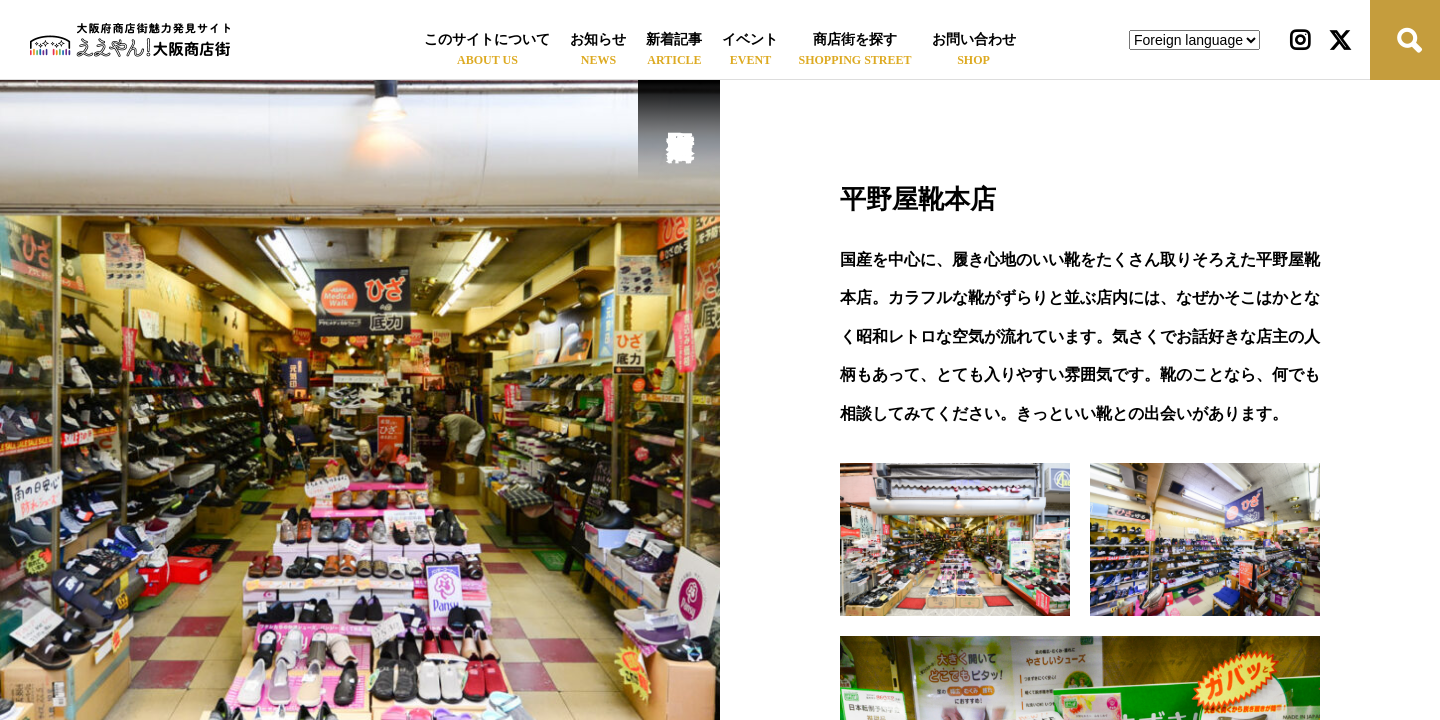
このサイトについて (487, 39)
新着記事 (674, 39)
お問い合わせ (974, 39)
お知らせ (598, 39)
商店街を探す (855, 39)
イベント (750, 39)
